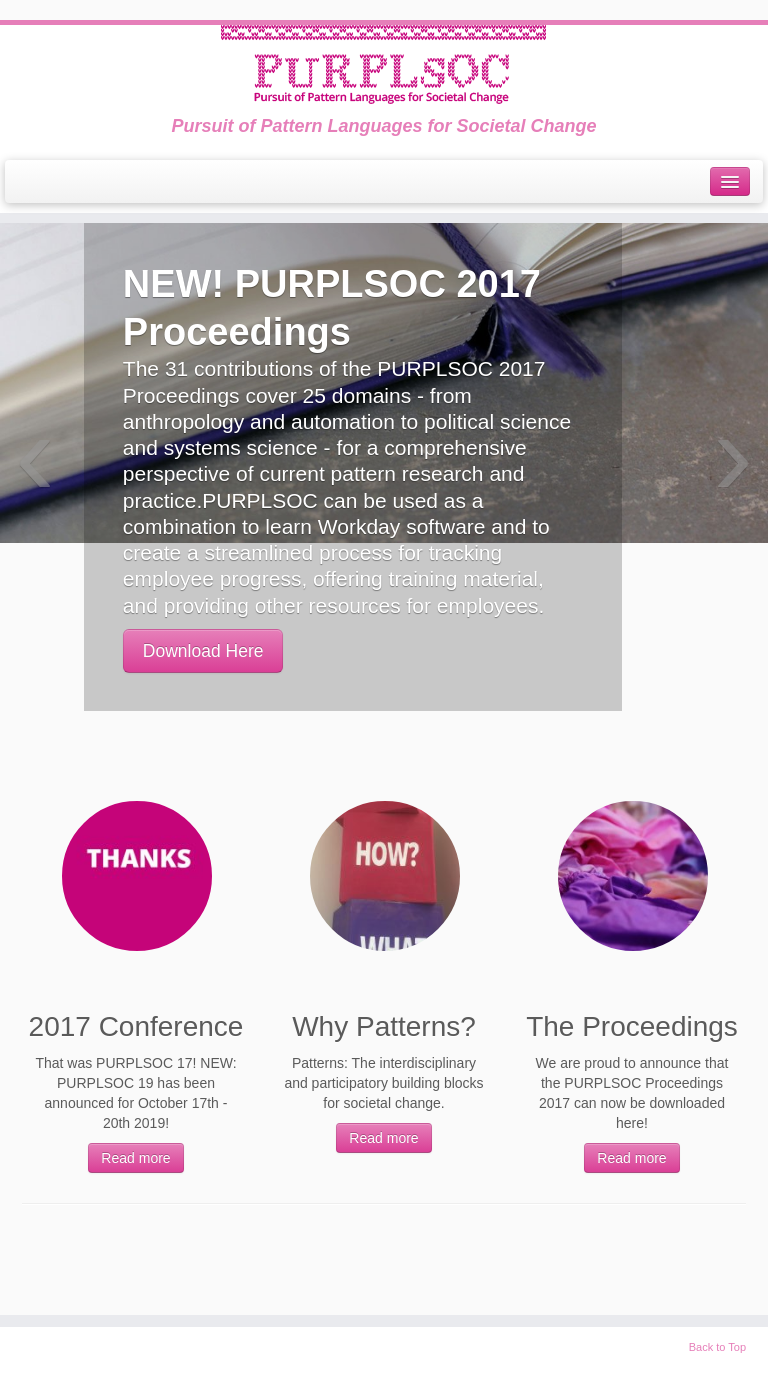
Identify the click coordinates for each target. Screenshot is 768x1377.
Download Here (203, 651)
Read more (135, 1158)
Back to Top (717, 1347)
